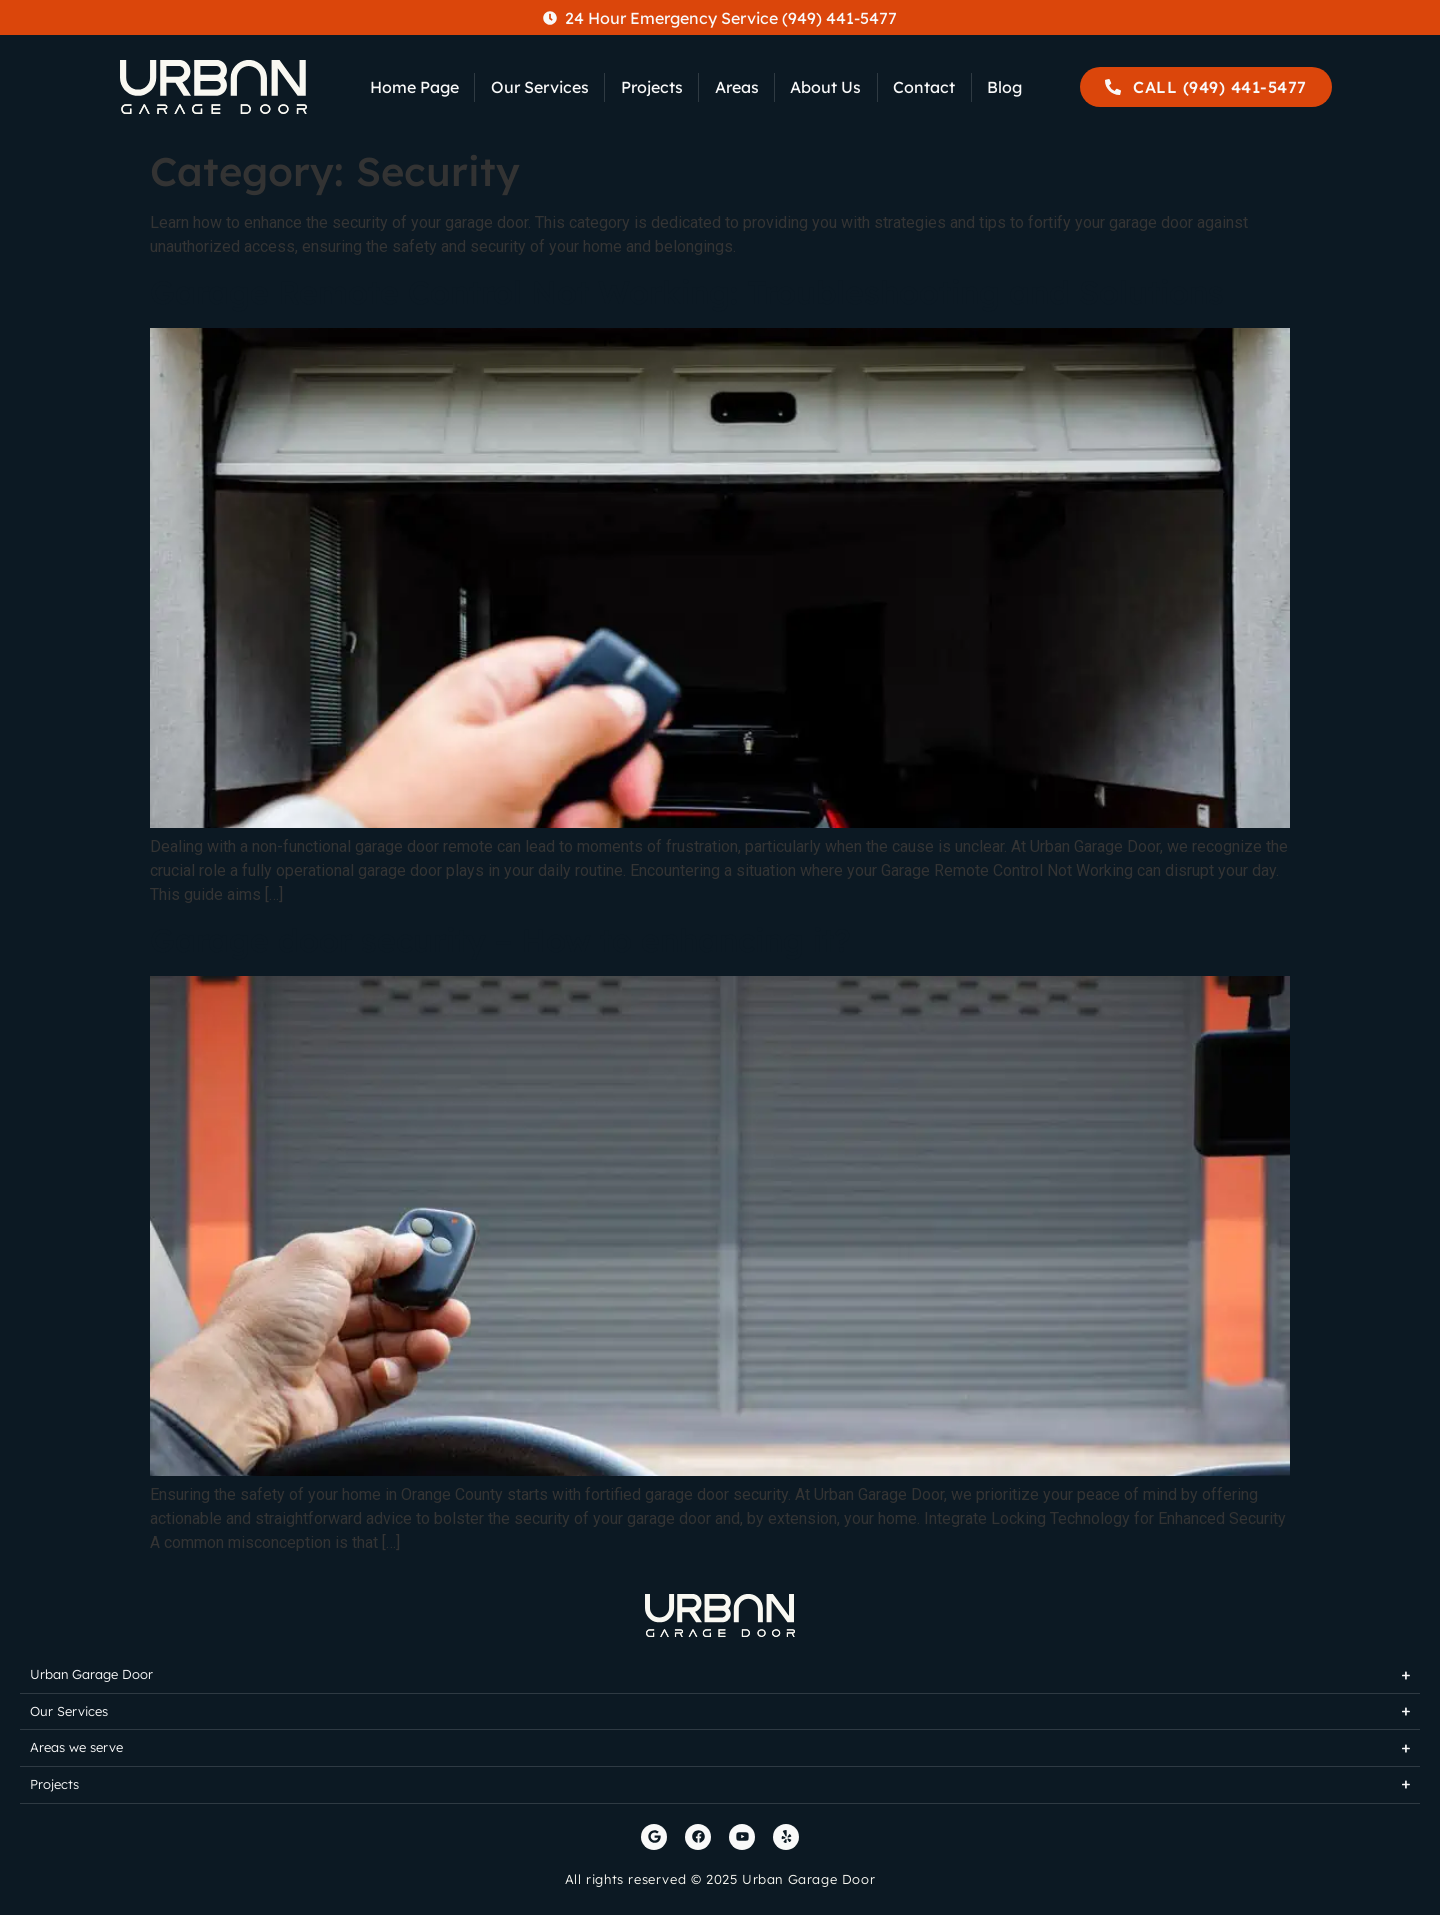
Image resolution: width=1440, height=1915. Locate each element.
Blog (1004, 87)
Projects (652, 87)
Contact (924, 87)
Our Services (540, 87)
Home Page (414, 87)
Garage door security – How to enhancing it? (500, 940)
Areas (737, 87)
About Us (825, 87)
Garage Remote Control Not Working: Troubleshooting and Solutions (687, 292)
